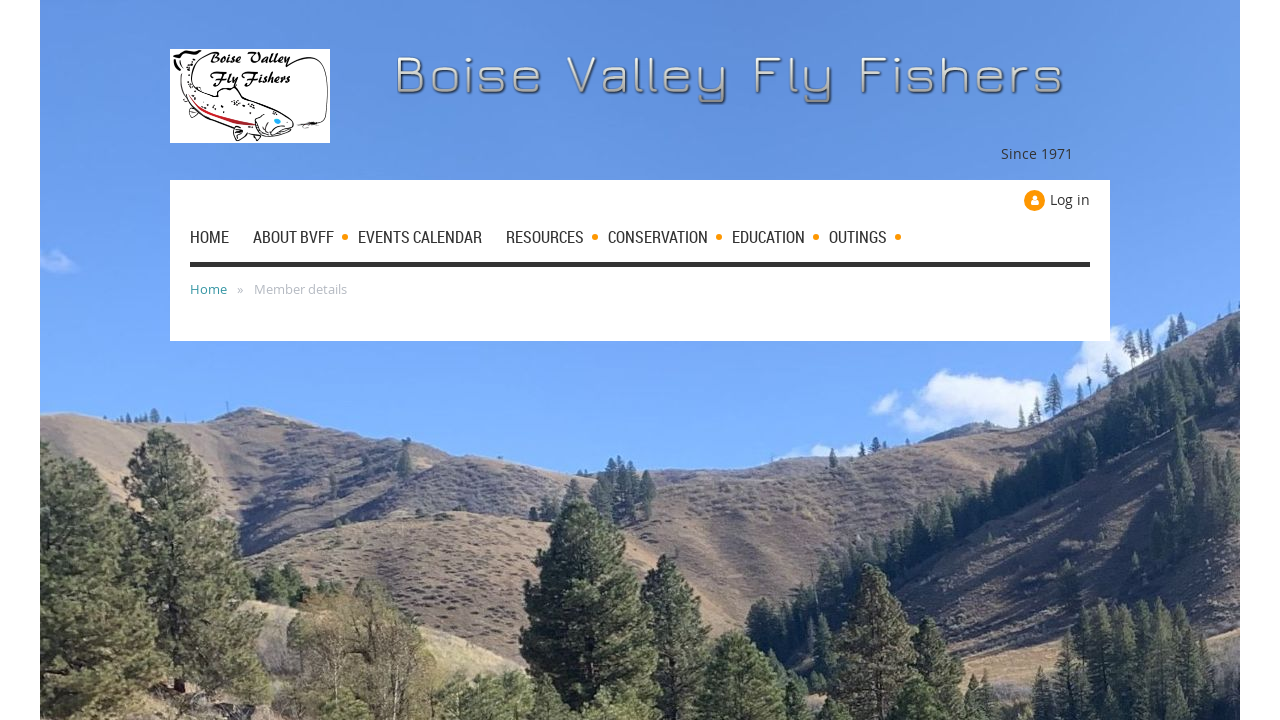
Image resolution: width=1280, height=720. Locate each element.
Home (208, 289)
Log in (1070, 199)
